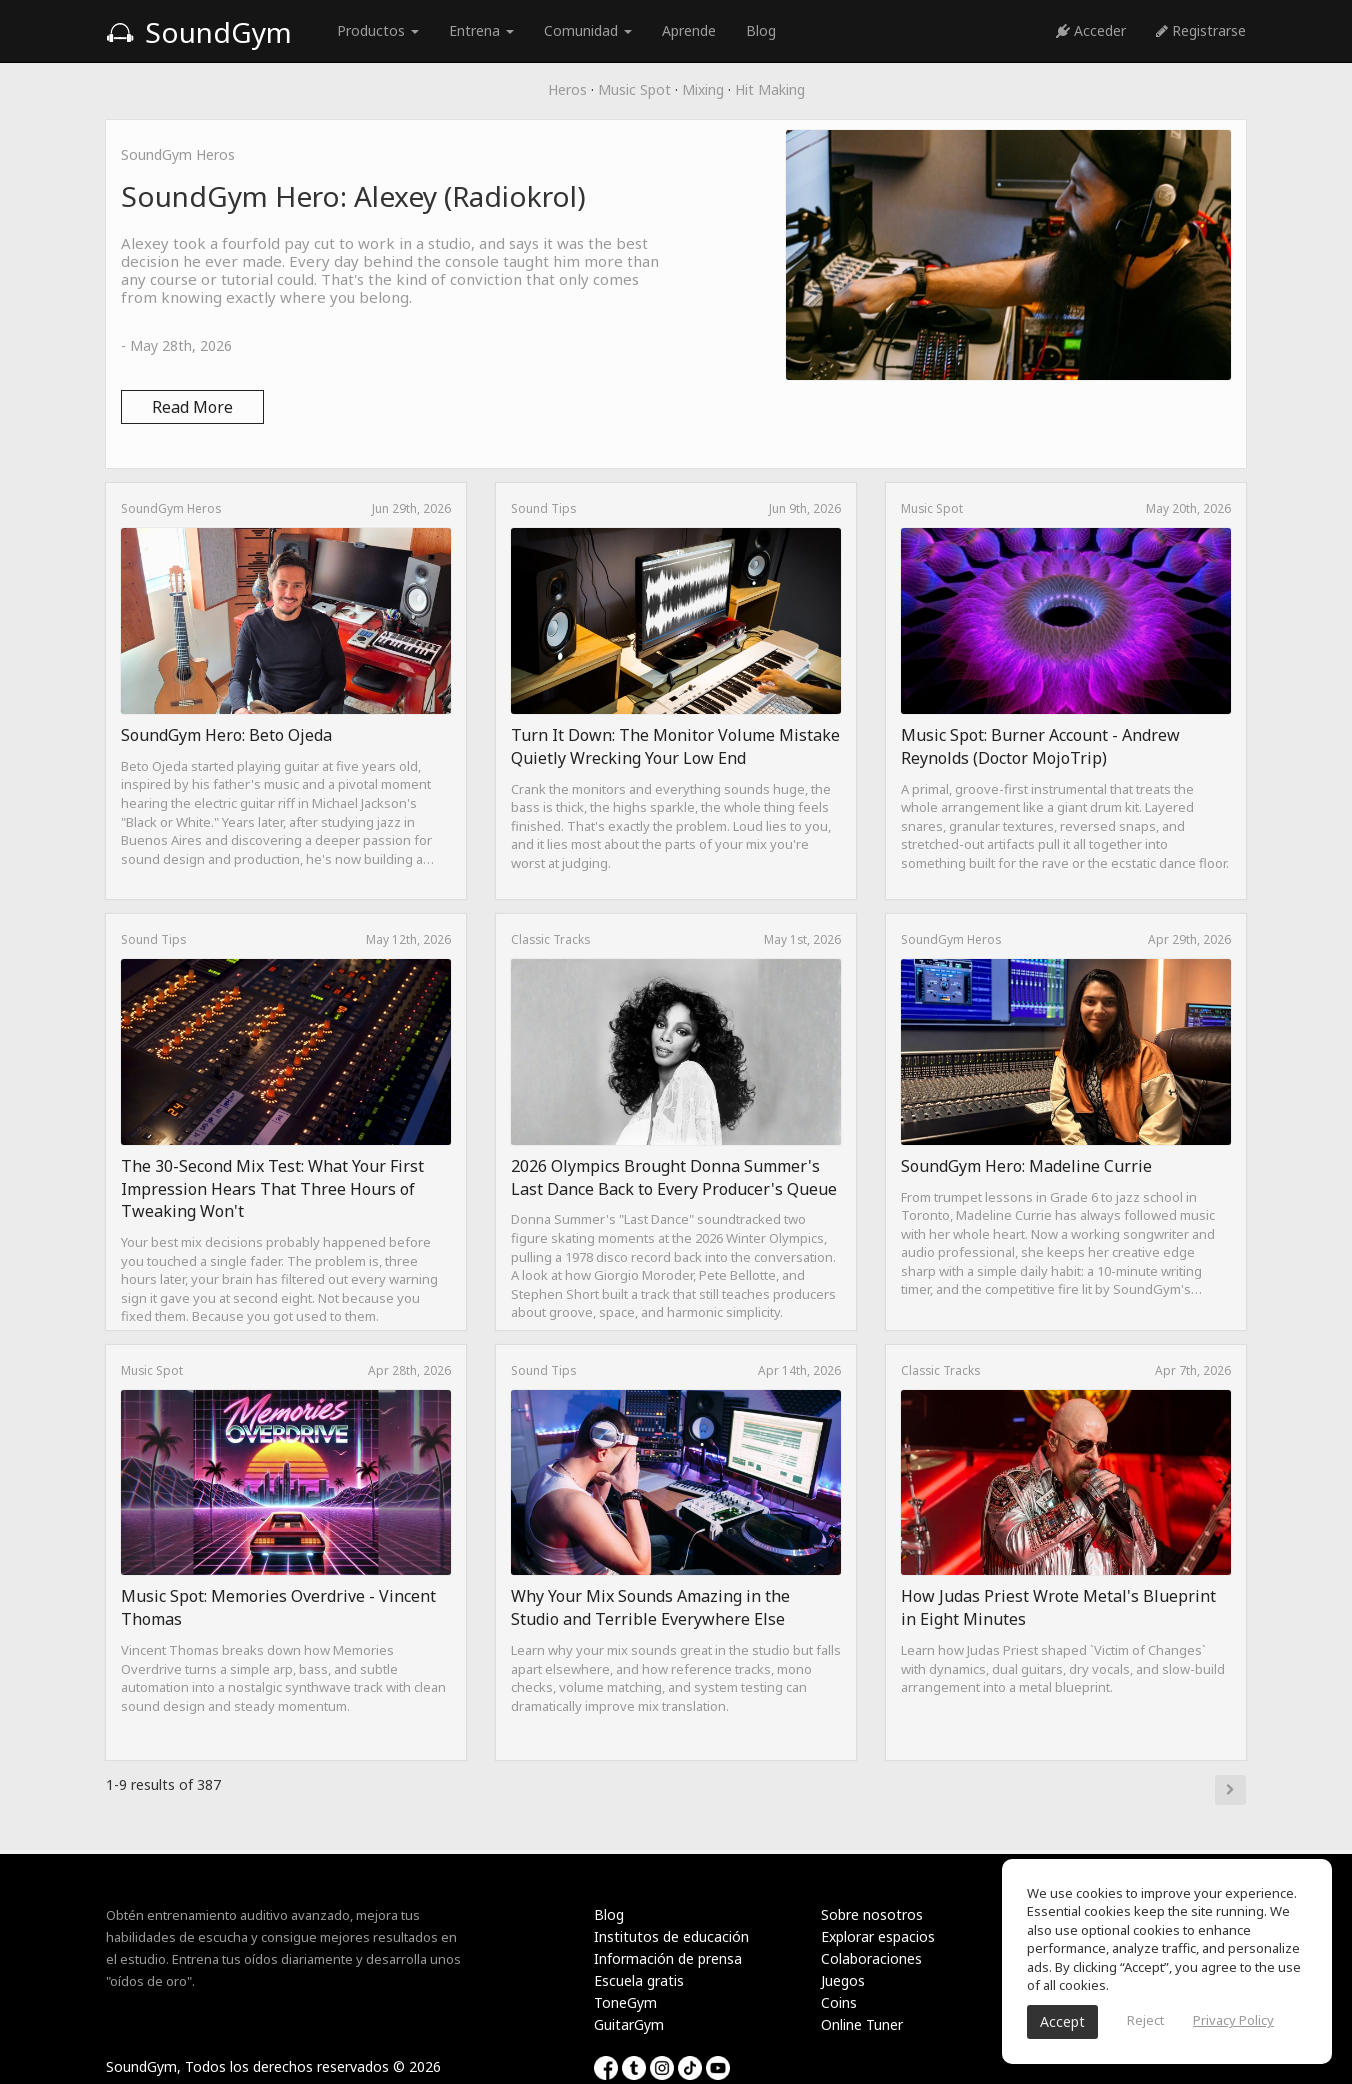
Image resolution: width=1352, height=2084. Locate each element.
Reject (1145, 2020)
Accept (1062, 2021)
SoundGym (199, 32)
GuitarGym (629, 2024)
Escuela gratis (639, 1980)
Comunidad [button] (588, 30)
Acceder (1091, 30)
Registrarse (1201, 30)
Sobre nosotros (872, 1914)
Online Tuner (862, 2024)
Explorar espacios (878, 1936)
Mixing (703, 89)
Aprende (689, 30)
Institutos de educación (671, 1936)
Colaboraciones (871, 1958)
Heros (567, 89)
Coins (839, 2002)
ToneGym (625, 2002)
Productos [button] (378, 30)
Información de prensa (668, 1958)
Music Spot (634, 89)
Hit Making (770, 89)
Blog (761, 30)
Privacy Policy (1233, 2020)
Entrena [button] (481, 30)
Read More (192, 407)
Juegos (843, 1980)
